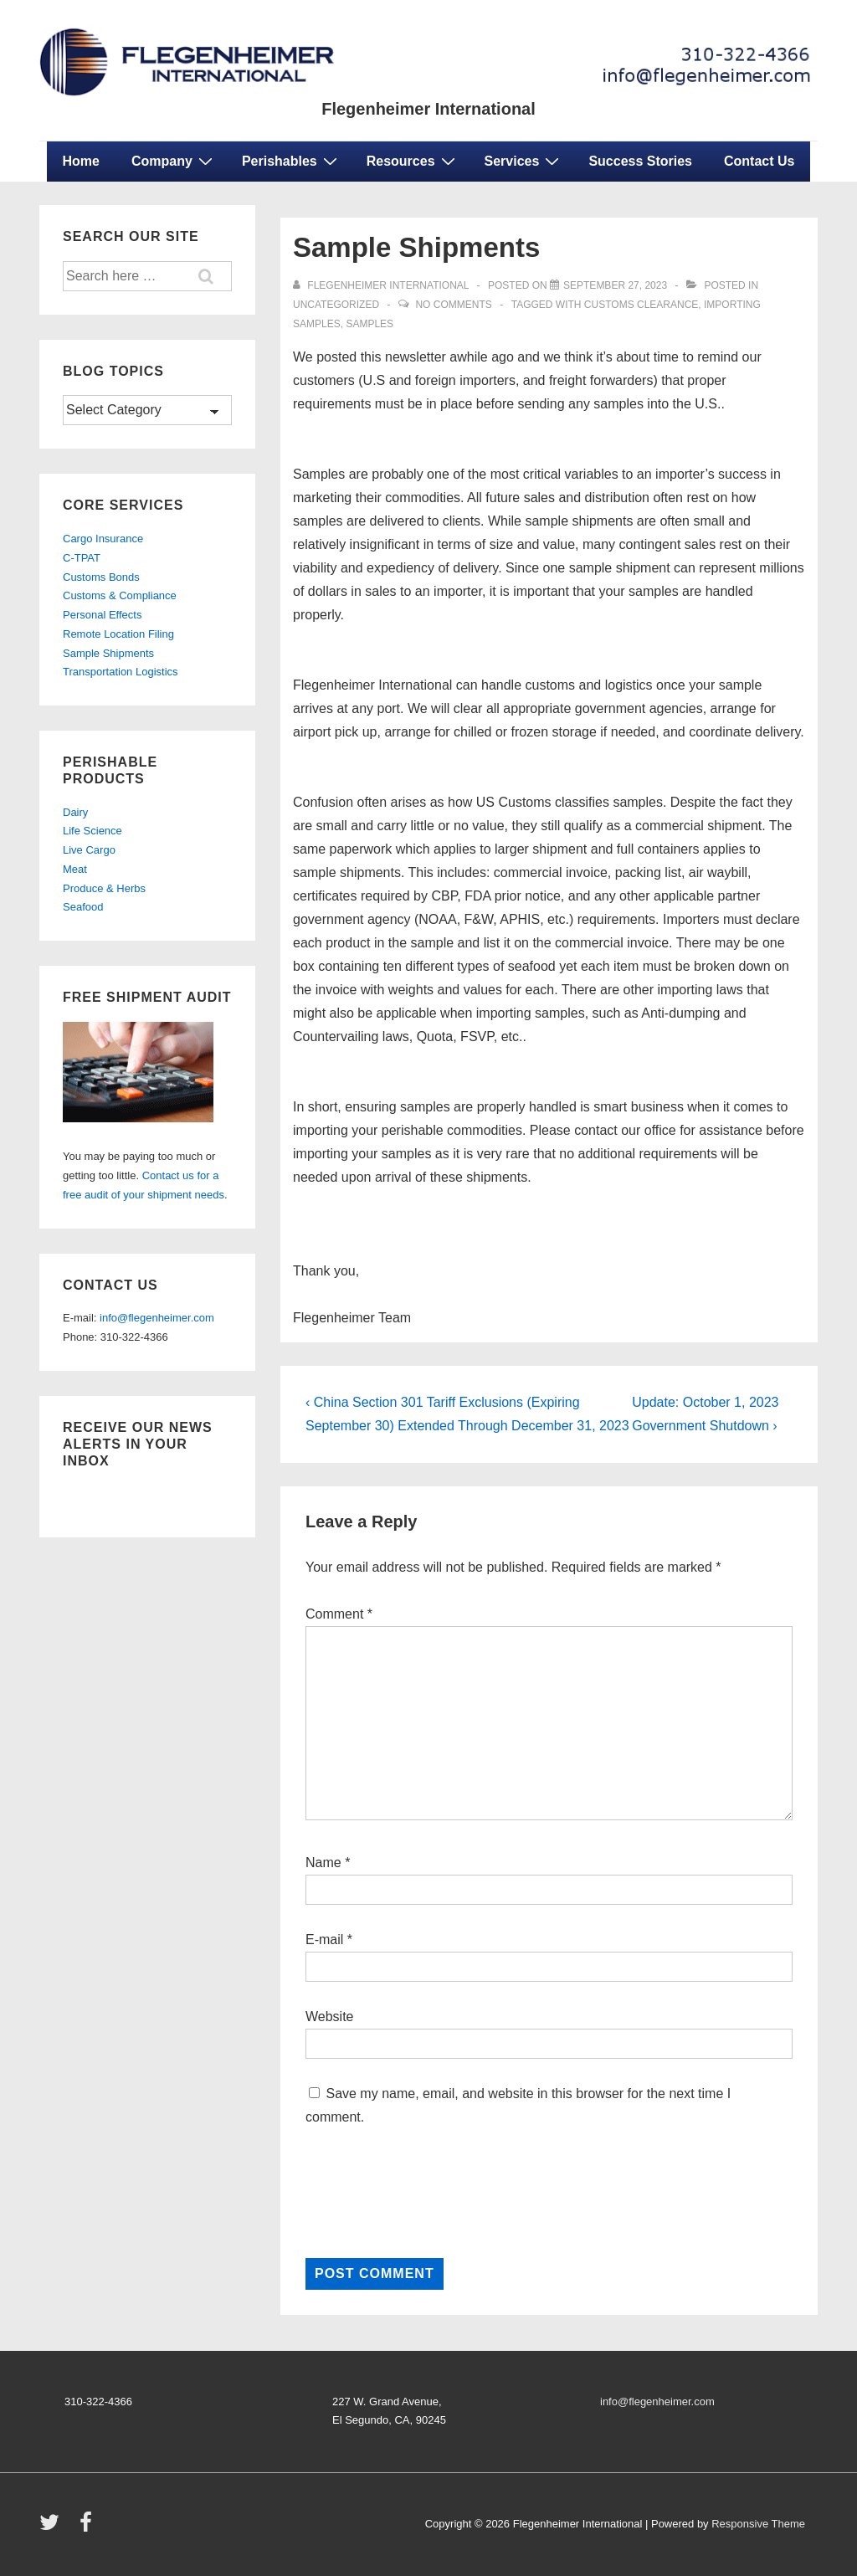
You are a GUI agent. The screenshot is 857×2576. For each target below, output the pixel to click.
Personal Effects (102, 614)
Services (524, 160)
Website (329, 2016)
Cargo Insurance (103, 538)
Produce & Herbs (104, 888)
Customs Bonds (101, 577)
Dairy (75, 812)
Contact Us (759, 161)
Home (81, 161)
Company (174, 160)
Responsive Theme (758, 2523)
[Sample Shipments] (615, 285)
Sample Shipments (108, 653)
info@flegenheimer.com (157, 1317)
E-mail (324, 1939)
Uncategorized (336, 304)
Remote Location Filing (118, 634)
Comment (338, 1614)
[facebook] (88, 2528)
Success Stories (640, 161)
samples (369, 324)
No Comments (453, 304)
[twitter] (53, 2528)
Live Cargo (89, 850)
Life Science (92, 830)
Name (323, 1862)
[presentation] (432, 2193)
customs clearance (641, 304)
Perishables (291, 160)
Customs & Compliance (120, 595)
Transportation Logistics (120, 671)
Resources (413, 160)
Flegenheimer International (428, 109)
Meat (75, 869)
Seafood (83, 907)
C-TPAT (81, 558)
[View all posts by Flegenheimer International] (382, 285)
